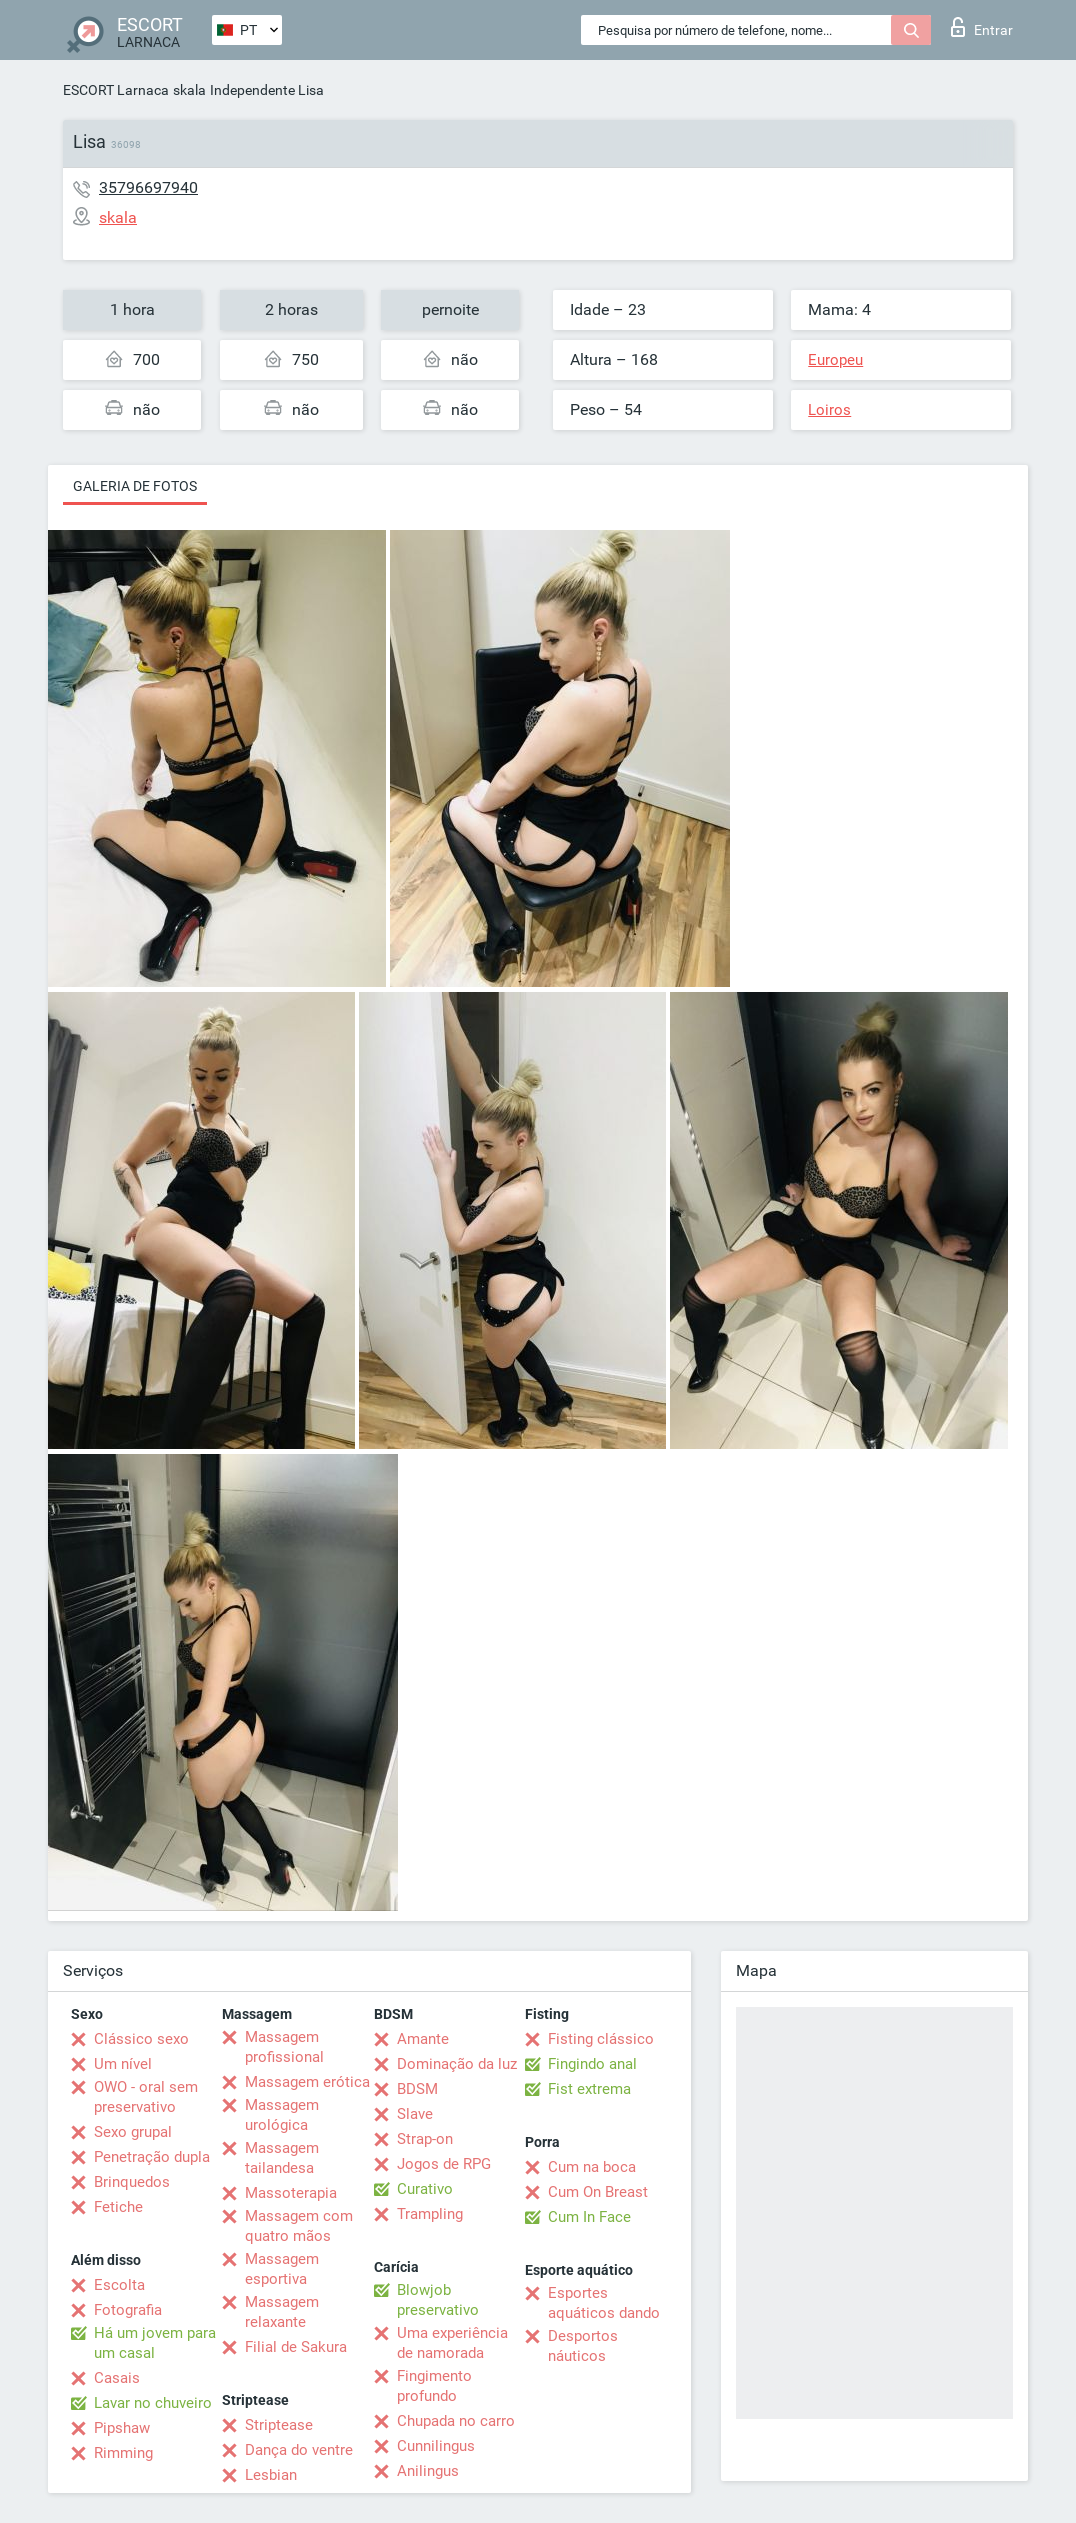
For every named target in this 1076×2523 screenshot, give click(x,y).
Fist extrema (589, 2089)
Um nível (123, 2064)
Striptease (279, 2425)
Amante (423, 2039)
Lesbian (271, 2475)
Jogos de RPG (444, 2164)
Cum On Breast (598, 2192)
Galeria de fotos (135, 486)
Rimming (123, 2453)
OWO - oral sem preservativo (146, 2097)
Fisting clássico (601, 2039)
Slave (415, 2114)
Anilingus (428, 2471)
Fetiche (118, 2207)
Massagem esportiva (282, 2269)
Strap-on (425, 2139)
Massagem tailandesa (282, 2158)
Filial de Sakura (296, 2347)
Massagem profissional (284, 2047)
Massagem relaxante (282, 2312)
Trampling (430, 2214)
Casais (117, 2378)
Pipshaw (122, 2428)
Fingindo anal (592, 2064)
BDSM (417, 2089)
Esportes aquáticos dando (604, 2303)
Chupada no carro (456, 2421)
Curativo (425, 2189)
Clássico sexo (141, 2039)
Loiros (829, 410)
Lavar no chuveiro (153, 2403)
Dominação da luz (457, 2064)
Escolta (119, 2285)
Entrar (982, 27)
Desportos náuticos (583, 2346)
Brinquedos (132, 2182)
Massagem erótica (307, 2082)
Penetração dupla (152, 2157)
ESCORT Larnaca (116, 90)
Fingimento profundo (434, 2386)
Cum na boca (592, 2167)
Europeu (835, 360)
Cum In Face (589, 2217)
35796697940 (148, 187)
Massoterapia (291, 2193)
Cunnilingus (436, 2446)
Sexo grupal (133, 2132)
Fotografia (128, 2310)
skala (189, 90)
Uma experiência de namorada (452, 2343)
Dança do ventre (299, 2450)
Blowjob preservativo (438, 2300)
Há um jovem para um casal (155, 2343)
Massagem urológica (282, 2115)
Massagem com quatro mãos (299, 2226)
